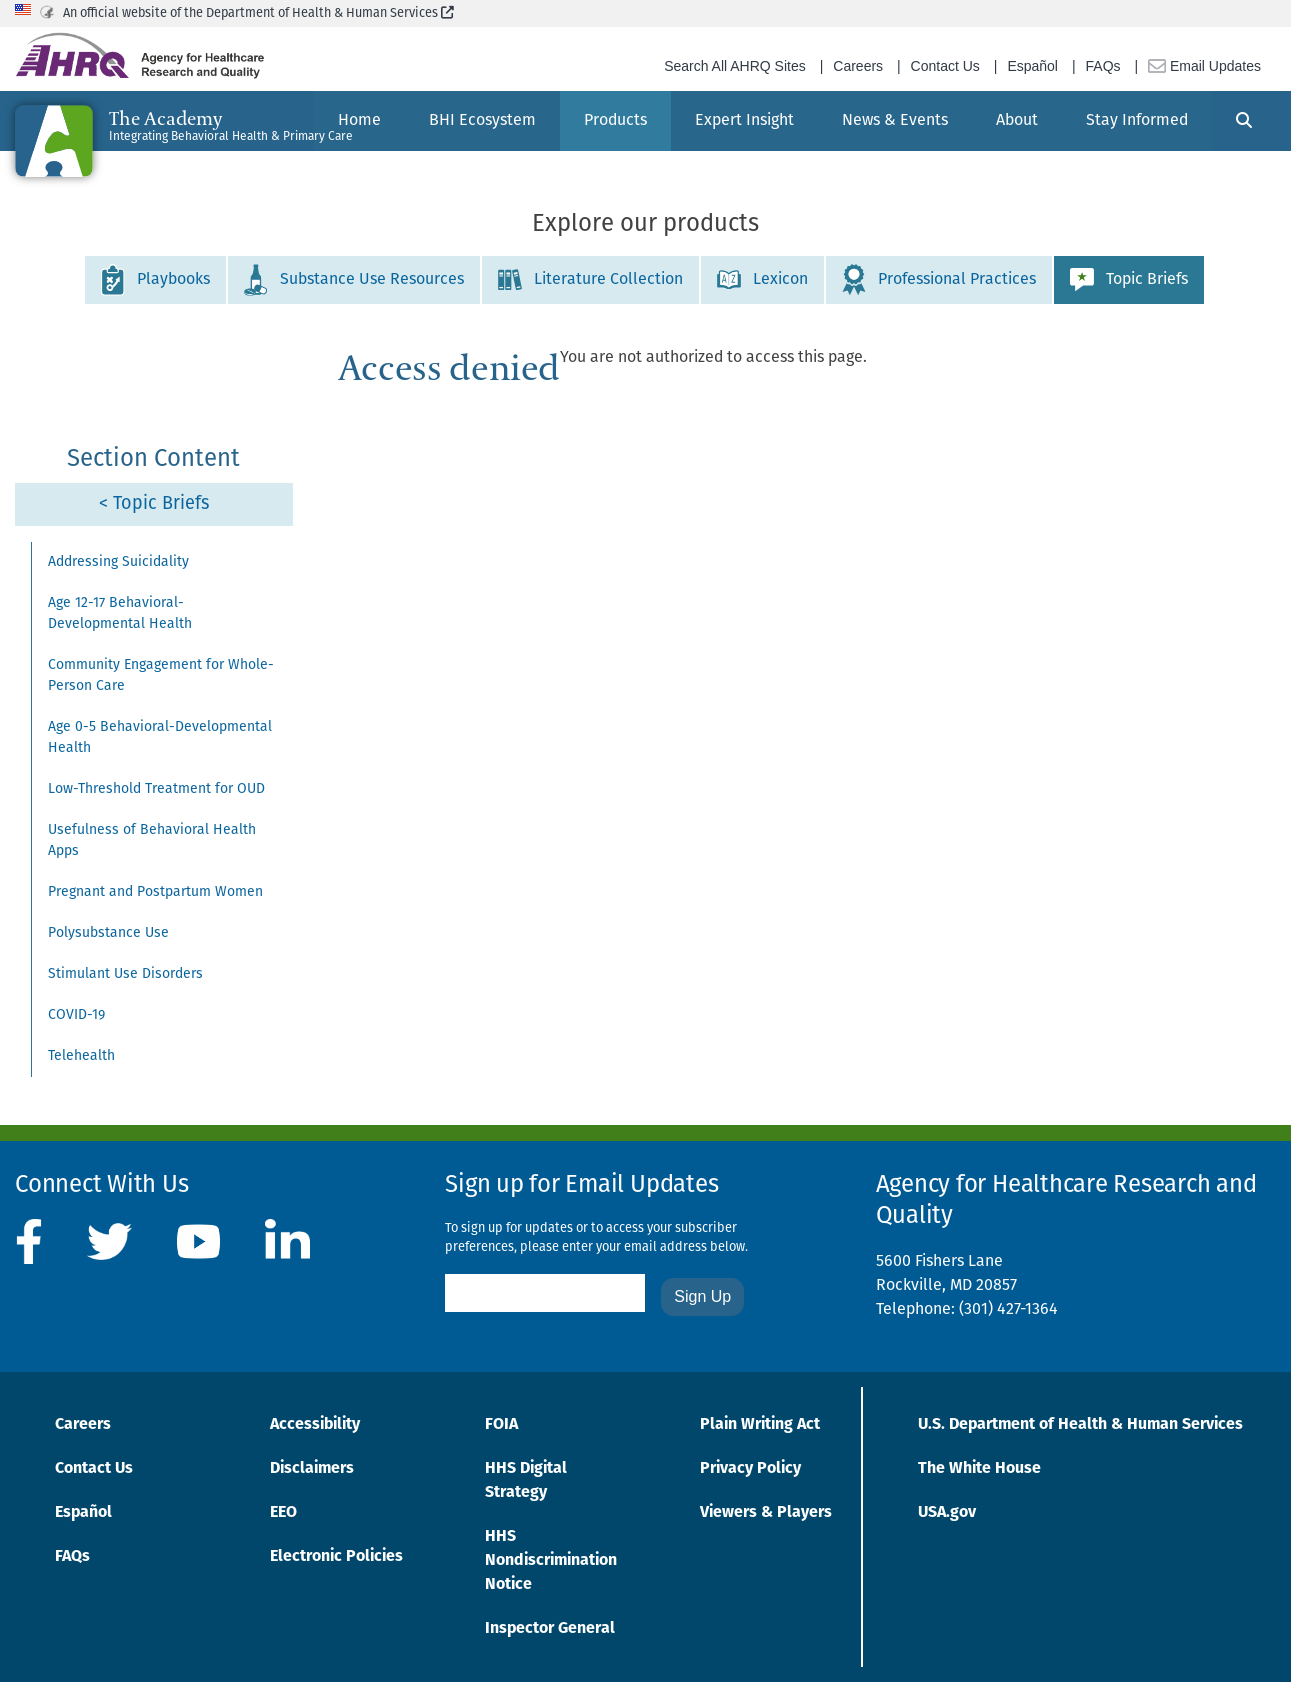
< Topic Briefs (154, 504)
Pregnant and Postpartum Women (155, 892)
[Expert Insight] (744, 121)
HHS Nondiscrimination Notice (551, 1561)
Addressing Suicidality (118, 562)
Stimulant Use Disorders (125, 974)
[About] (1017, 121)
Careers (858, 66)
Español (1032, 66)
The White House (979, 1469)
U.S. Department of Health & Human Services (1080, 1425)
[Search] (1244, 121)
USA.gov (947, 1513)
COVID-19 (76, 1015)
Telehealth (81, 1056)
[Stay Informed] (1137, 121)
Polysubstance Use (108, 933)
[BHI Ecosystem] (482, 121)
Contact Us (945, 66)
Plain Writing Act (760, 1425)
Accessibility (315, 1425)
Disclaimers (312, 1469)
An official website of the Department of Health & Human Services (258, 13)
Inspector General (550, 1629)
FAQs (1103, 66)
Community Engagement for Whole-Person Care (161, 676)
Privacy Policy (750, 1469)
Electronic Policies (336, 1557)
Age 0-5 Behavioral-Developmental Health (160, 738)
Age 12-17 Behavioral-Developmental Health (120, 614)
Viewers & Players (766, 1513)
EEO (283, 1513)
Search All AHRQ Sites (735, 66)
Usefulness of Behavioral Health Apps (152, 841)
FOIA (501, 1425)
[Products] (615, 121)
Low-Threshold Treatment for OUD (156, 789)
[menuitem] (482, 121)
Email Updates (1204, 66)
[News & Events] (895, 121)
